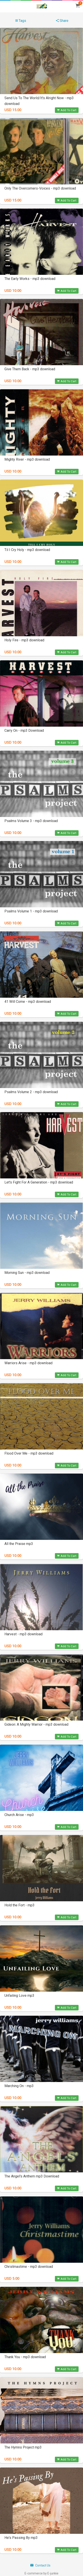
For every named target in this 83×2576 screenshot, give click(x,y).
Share (62, 21)
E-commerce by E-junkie (41, 2573)
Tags (20, 21)
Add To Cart (66, 110)
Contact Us (40, 2565)
